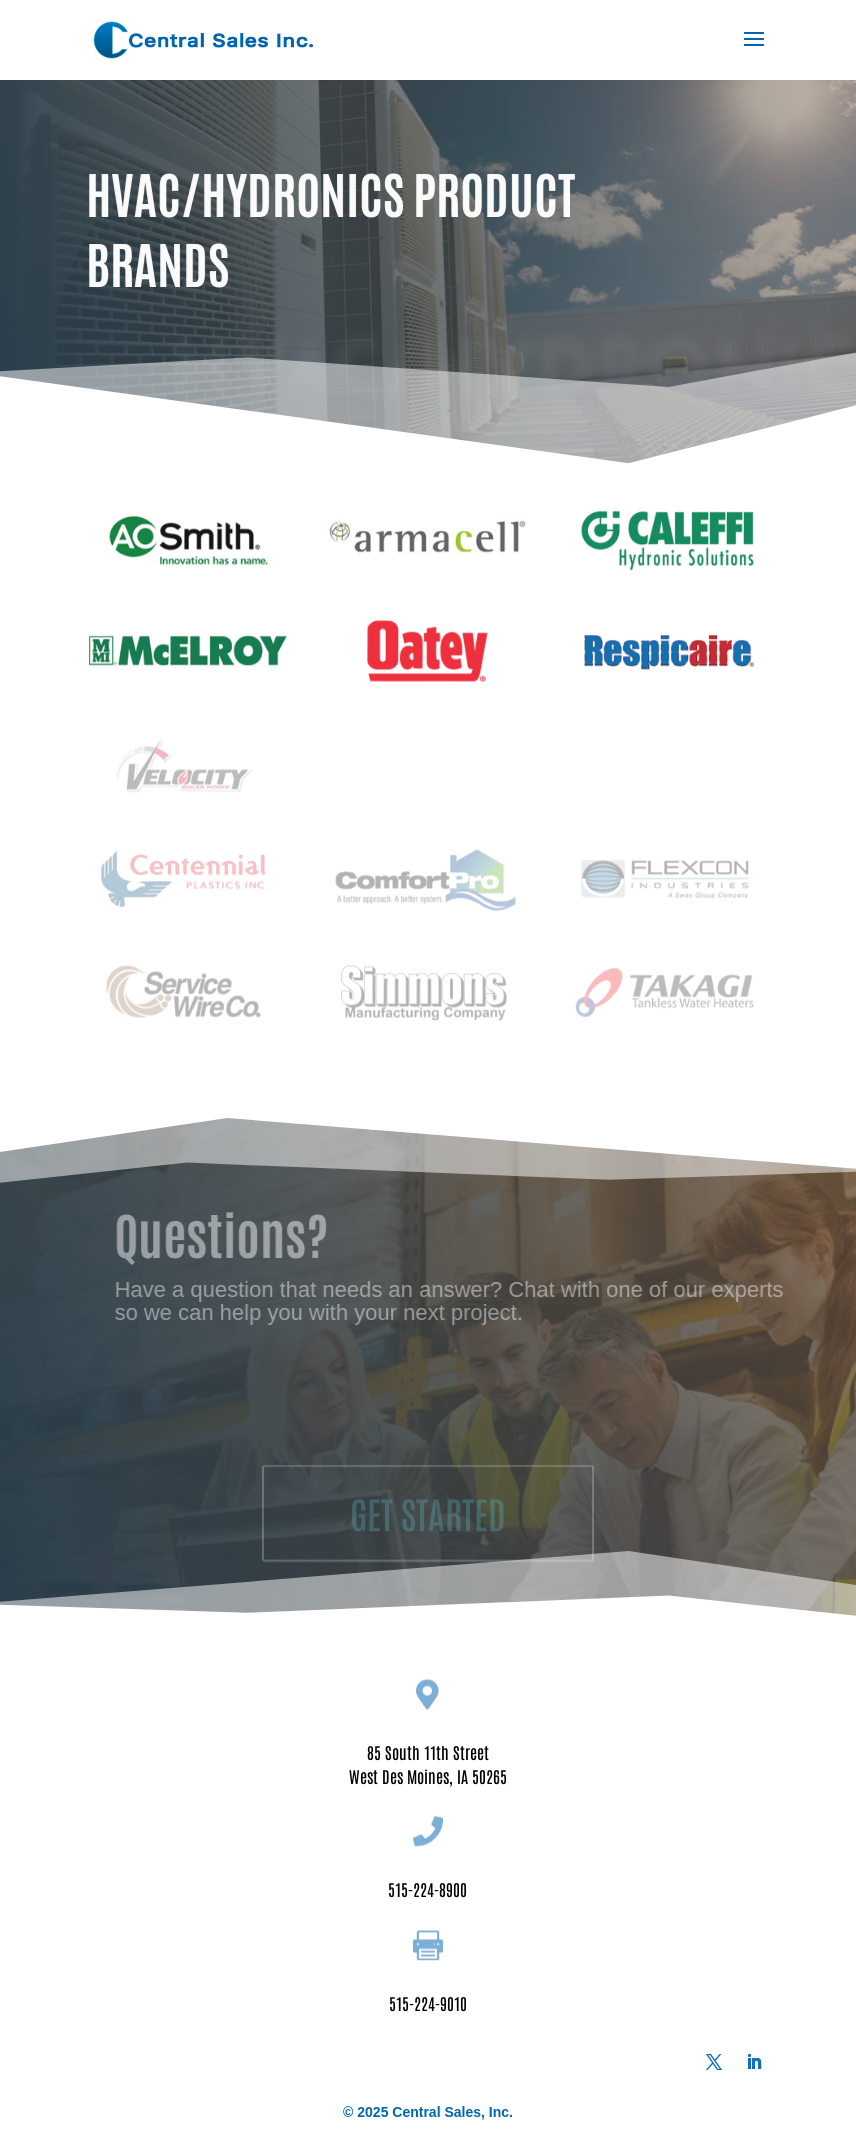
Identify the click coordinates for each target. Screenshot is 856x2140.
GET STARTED (428, 1531)
